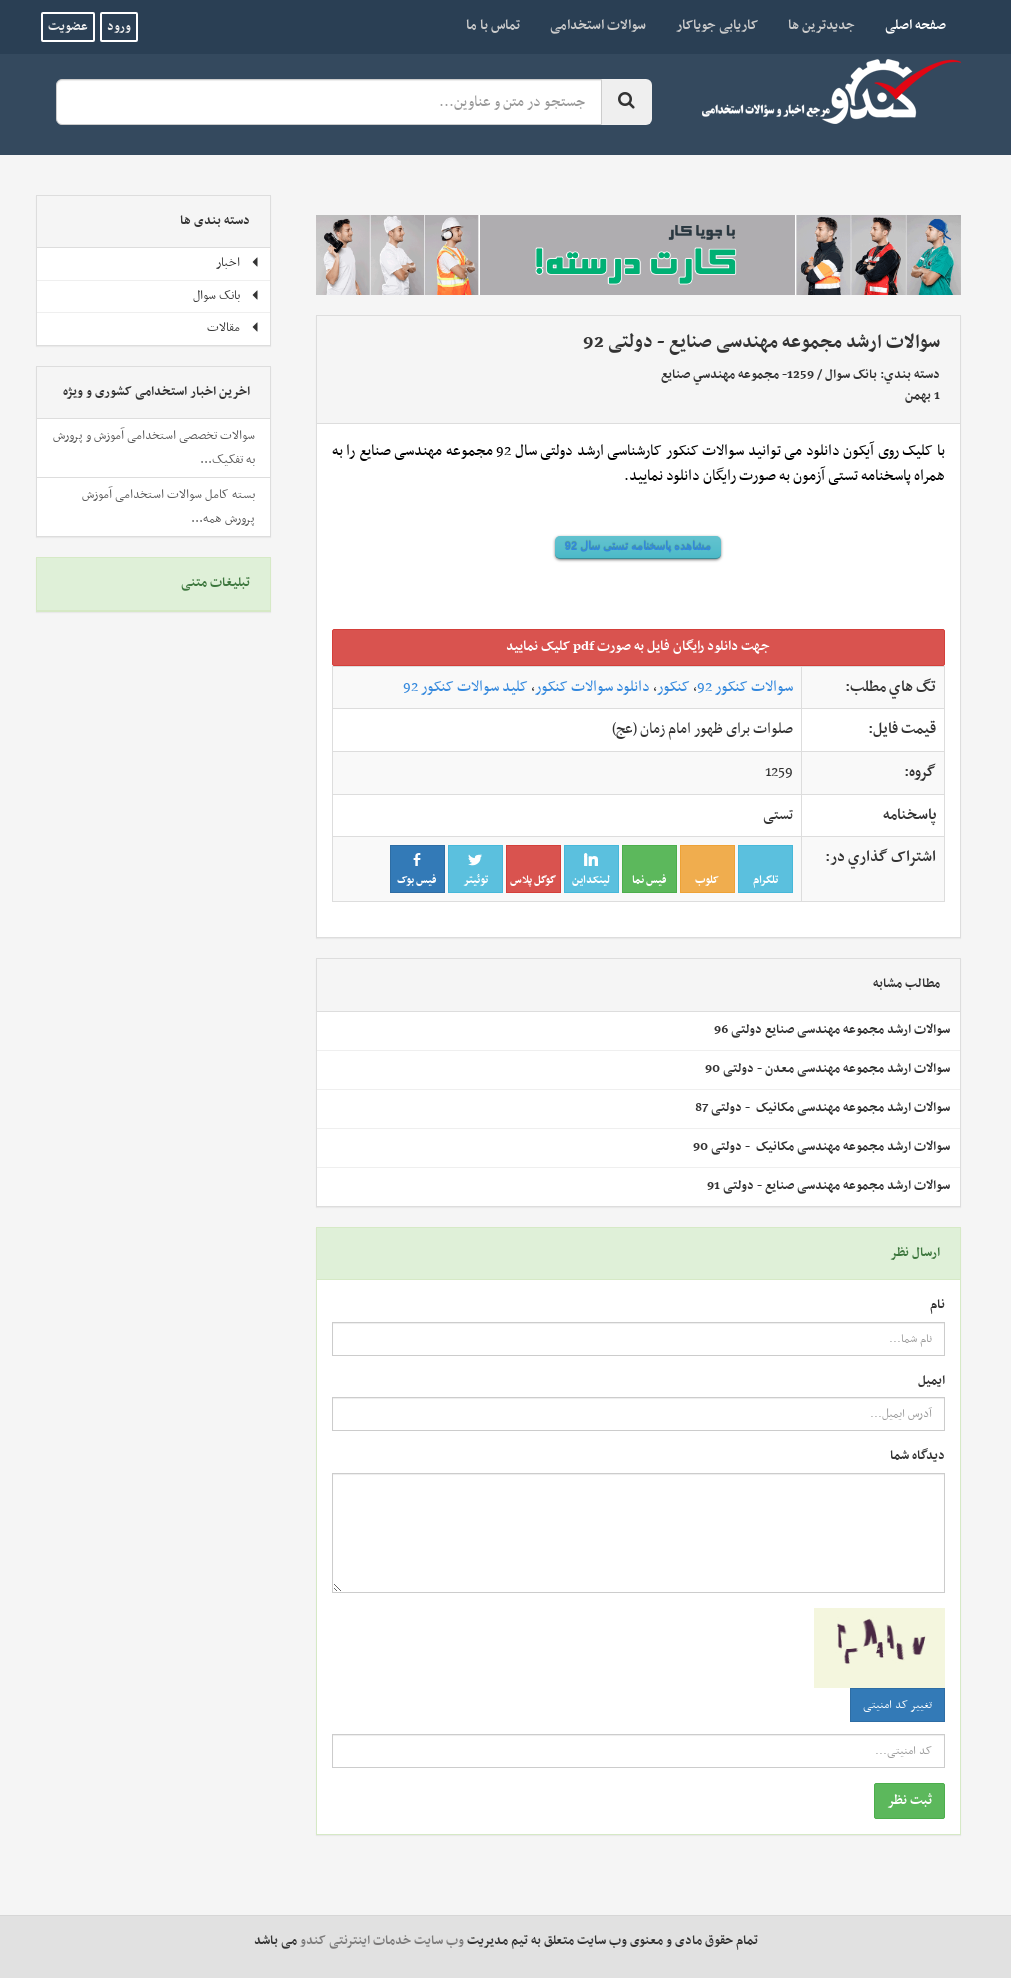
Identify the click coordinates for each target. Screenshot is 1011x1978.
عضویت (68, 27)
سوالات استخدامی (598, 25)
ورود (119, 27)
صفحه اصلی (908, 25)
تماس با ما (493, 25)
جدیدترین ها (821, 25)
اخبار (238, 263)
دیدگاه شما (917, 1456)
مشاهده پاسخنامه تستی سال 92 (638, 546)
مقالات (233, 328)
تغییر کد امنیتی (897, 1705)
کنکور (673, 687)
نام (937, 1305)
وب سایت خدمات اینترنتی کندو (382, 1941)
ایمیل (931, 1381)
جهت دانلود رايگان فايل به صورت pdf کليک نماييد (638, 646)
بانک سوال (851, 375)
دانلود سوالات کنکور (592, 687)
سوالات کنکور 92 (745, 687)
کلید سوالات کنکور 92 (465, 687)
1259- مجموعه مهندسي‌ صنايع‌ (737, 375)
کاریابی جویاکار (717, 25)
